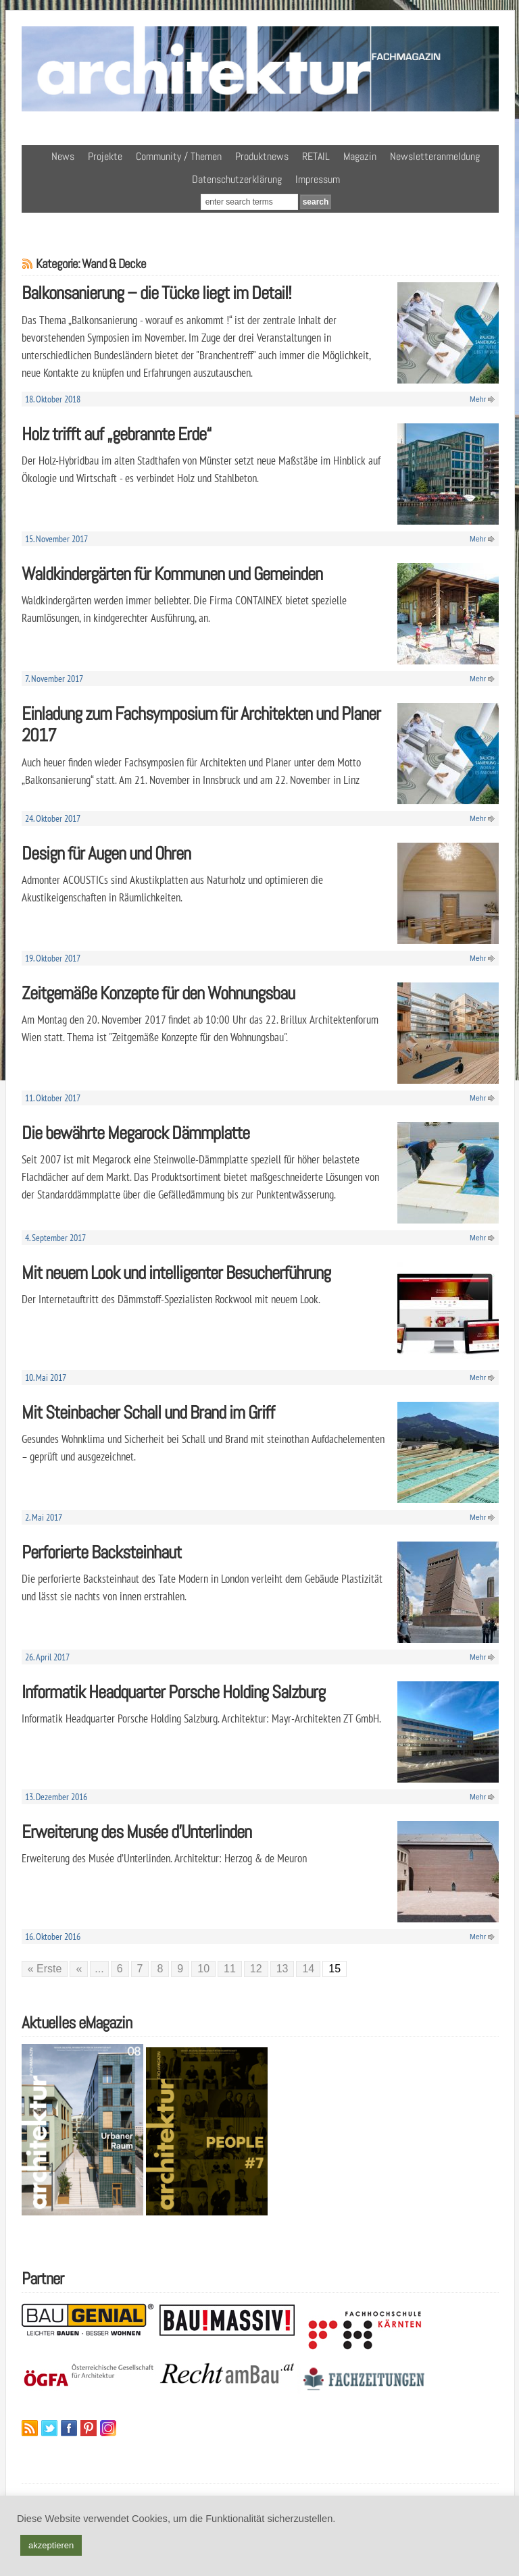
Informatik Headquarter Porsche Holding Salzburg (173, 1692)
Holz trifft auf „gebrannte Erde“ (117, 434)
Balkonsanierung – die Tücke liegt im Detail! (156, 293)
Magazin (359, 156)
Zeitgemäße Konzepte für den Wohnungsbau (158, 993)
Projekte (105, 156)
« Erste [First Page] (45, 1968)
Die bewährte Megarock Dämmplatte (135, 1133)
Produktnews (262, 156)
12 (256, 1968)
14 (308, 1968)
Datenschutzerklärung (237, 179)
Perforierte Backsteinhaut (101, 1552)
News (62, 156)
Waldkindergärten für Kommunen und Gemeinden (172, 573)
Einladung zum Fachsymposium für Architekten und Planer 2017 (201, 724)
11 (230, 1968)
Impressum (317, 179)
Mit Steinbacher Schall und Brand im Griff (148, 1412)
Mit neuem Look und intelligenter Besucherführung (176, 1272)
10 (203, 1968)
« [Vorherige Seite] (79, 1968)
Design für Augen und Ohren (106, 853)
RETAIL (316, 156)
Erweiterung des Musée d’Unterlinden (136, 1831)
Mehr (478, 399)
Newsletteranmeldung (435, 156)
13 (282, 1968)
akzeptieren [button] (51, 2545)
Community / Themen (179, 156)
